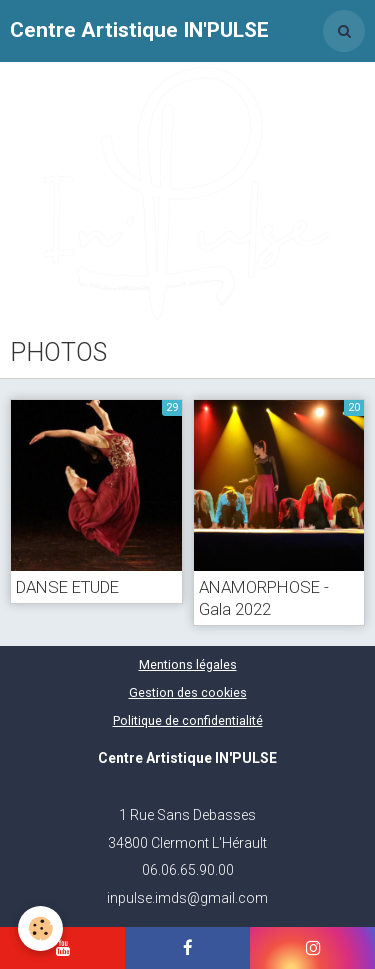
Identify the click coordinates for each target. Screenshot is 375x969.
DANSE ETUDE (67, 587)
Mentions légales (188, 664)
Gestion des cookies (188, 692)
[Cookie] (40, 928)
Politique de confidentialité (188, 720)
